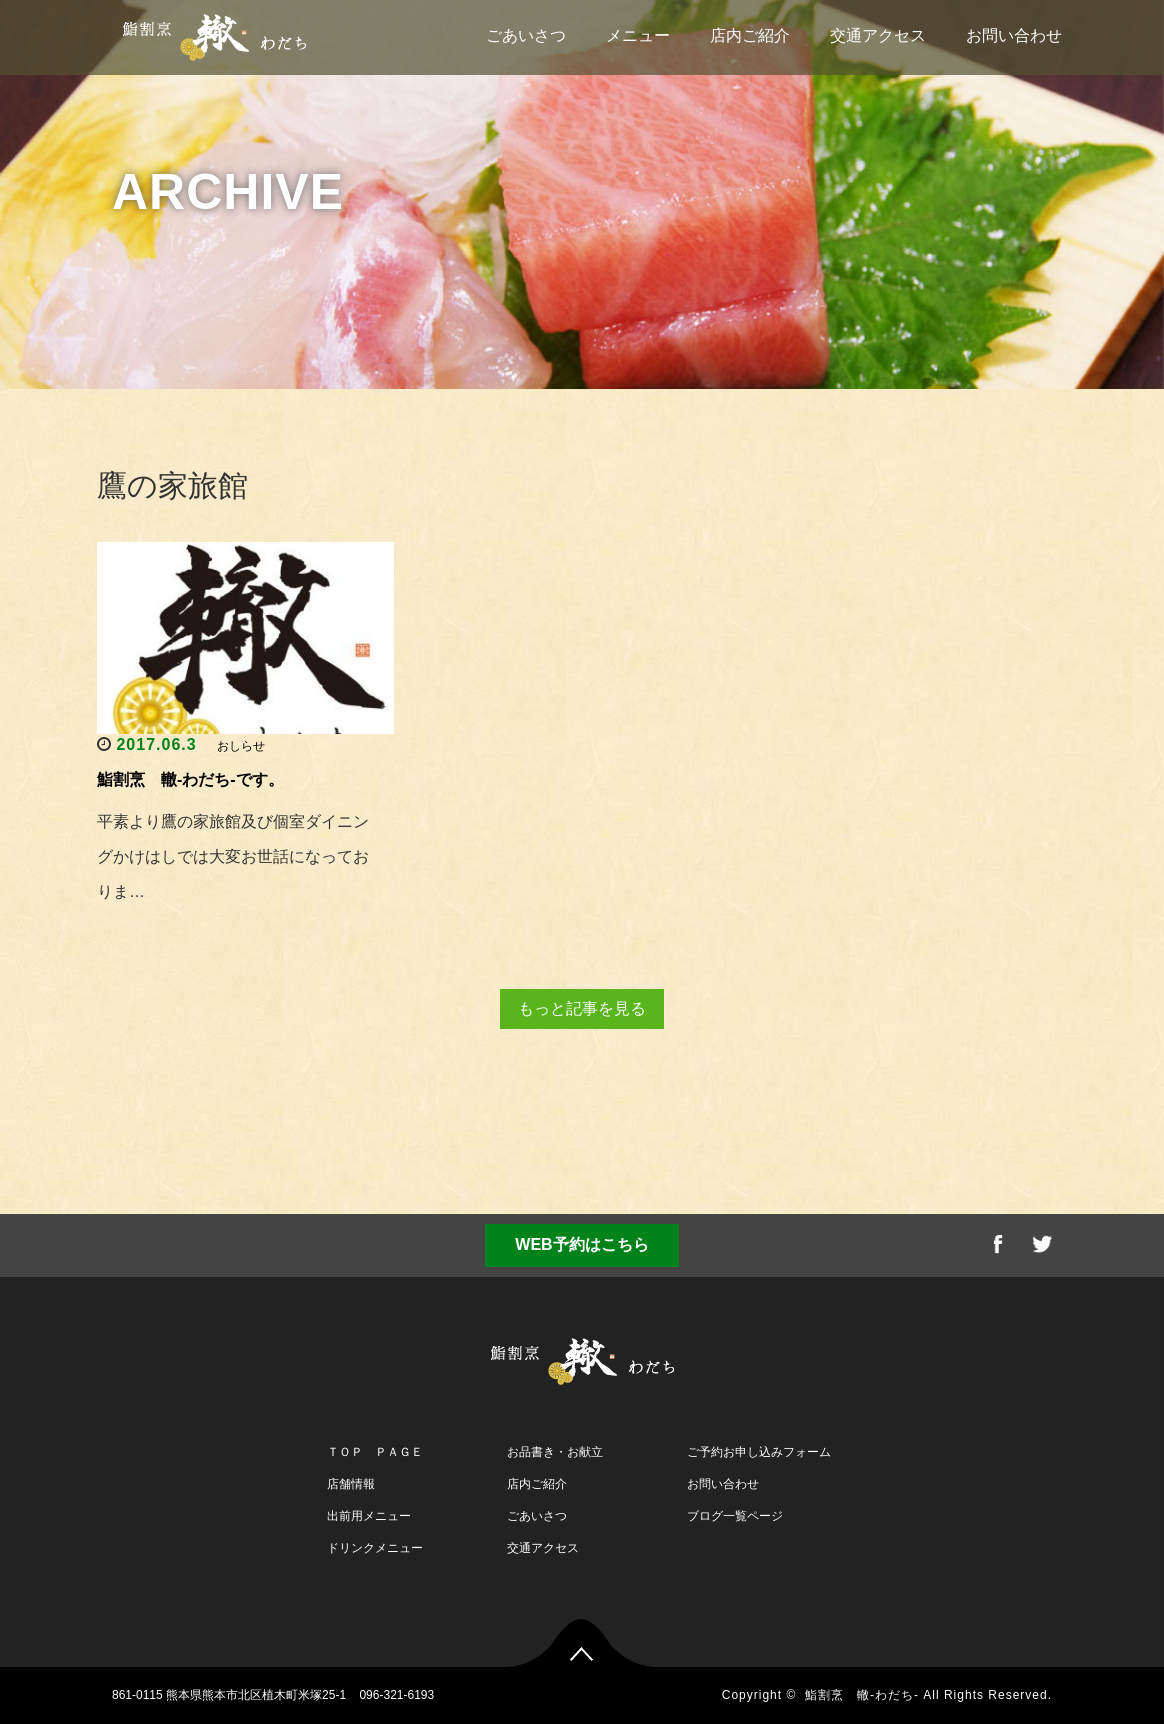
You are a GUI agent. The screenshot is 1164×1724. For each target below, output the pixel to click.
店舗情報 (351, 1484)
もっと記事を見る (582, 1008)
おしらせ (241, 746)
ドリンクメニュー (375, 1548)
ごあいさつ (526, 35)
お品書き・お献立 (555, 1452)
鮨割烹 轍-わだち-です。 (190, 779)
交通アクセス (878, 35)
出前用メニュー (369, 1516)
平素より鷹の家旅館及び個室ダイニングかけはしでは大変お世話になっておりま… (233, 856)
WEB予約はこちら (581, 1244)
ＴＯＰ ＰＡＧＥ (375, 1452)
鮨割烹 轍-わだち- (862, 1695)
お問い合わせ (1014, 35)
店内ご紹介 (750, 35)
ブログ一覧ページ (735, 1516)
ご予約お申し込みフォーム (759, 1452)
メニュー (638, 35)
